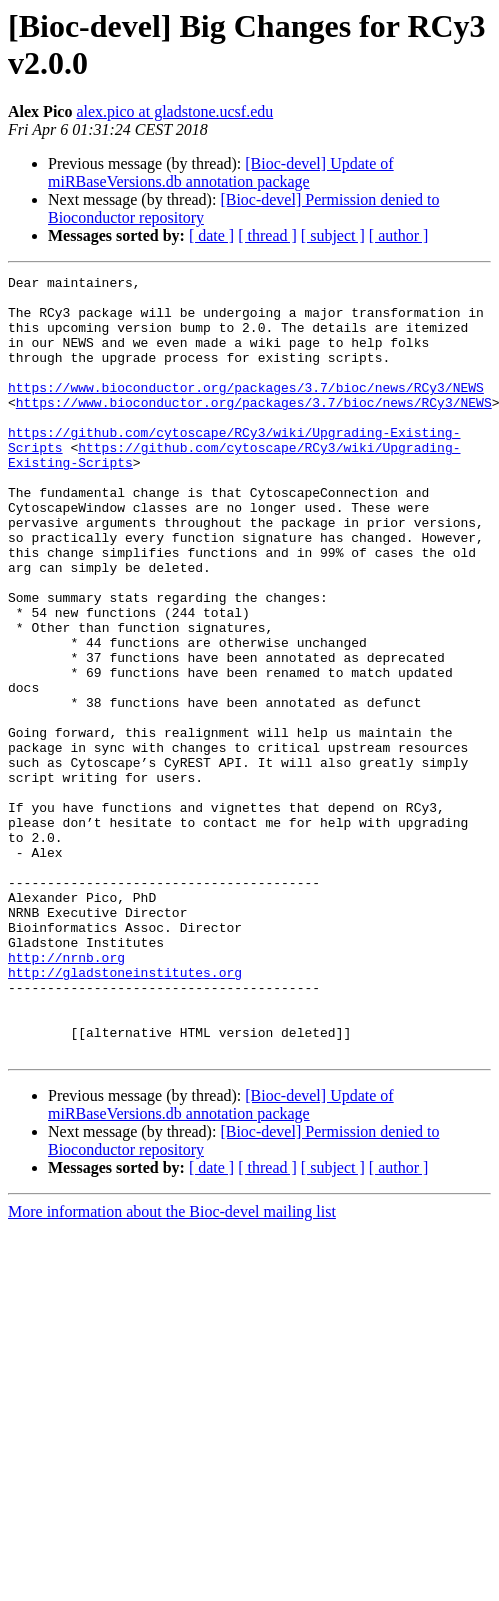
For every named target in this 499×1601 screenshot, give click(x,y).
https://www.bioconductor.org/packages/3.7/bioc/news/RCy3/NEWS (246, 411)
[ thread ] (267, 235)
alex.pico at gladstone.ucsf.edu (174, 111)
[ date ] (211, 235)
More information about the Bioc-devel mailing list (172, 1367)
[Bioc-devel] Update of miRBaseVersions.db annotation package (221, 172)
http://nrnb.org (66, 1095)
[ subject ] (333, 235)
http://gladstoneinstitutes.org (125, 1113)
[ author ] (399, 235)
